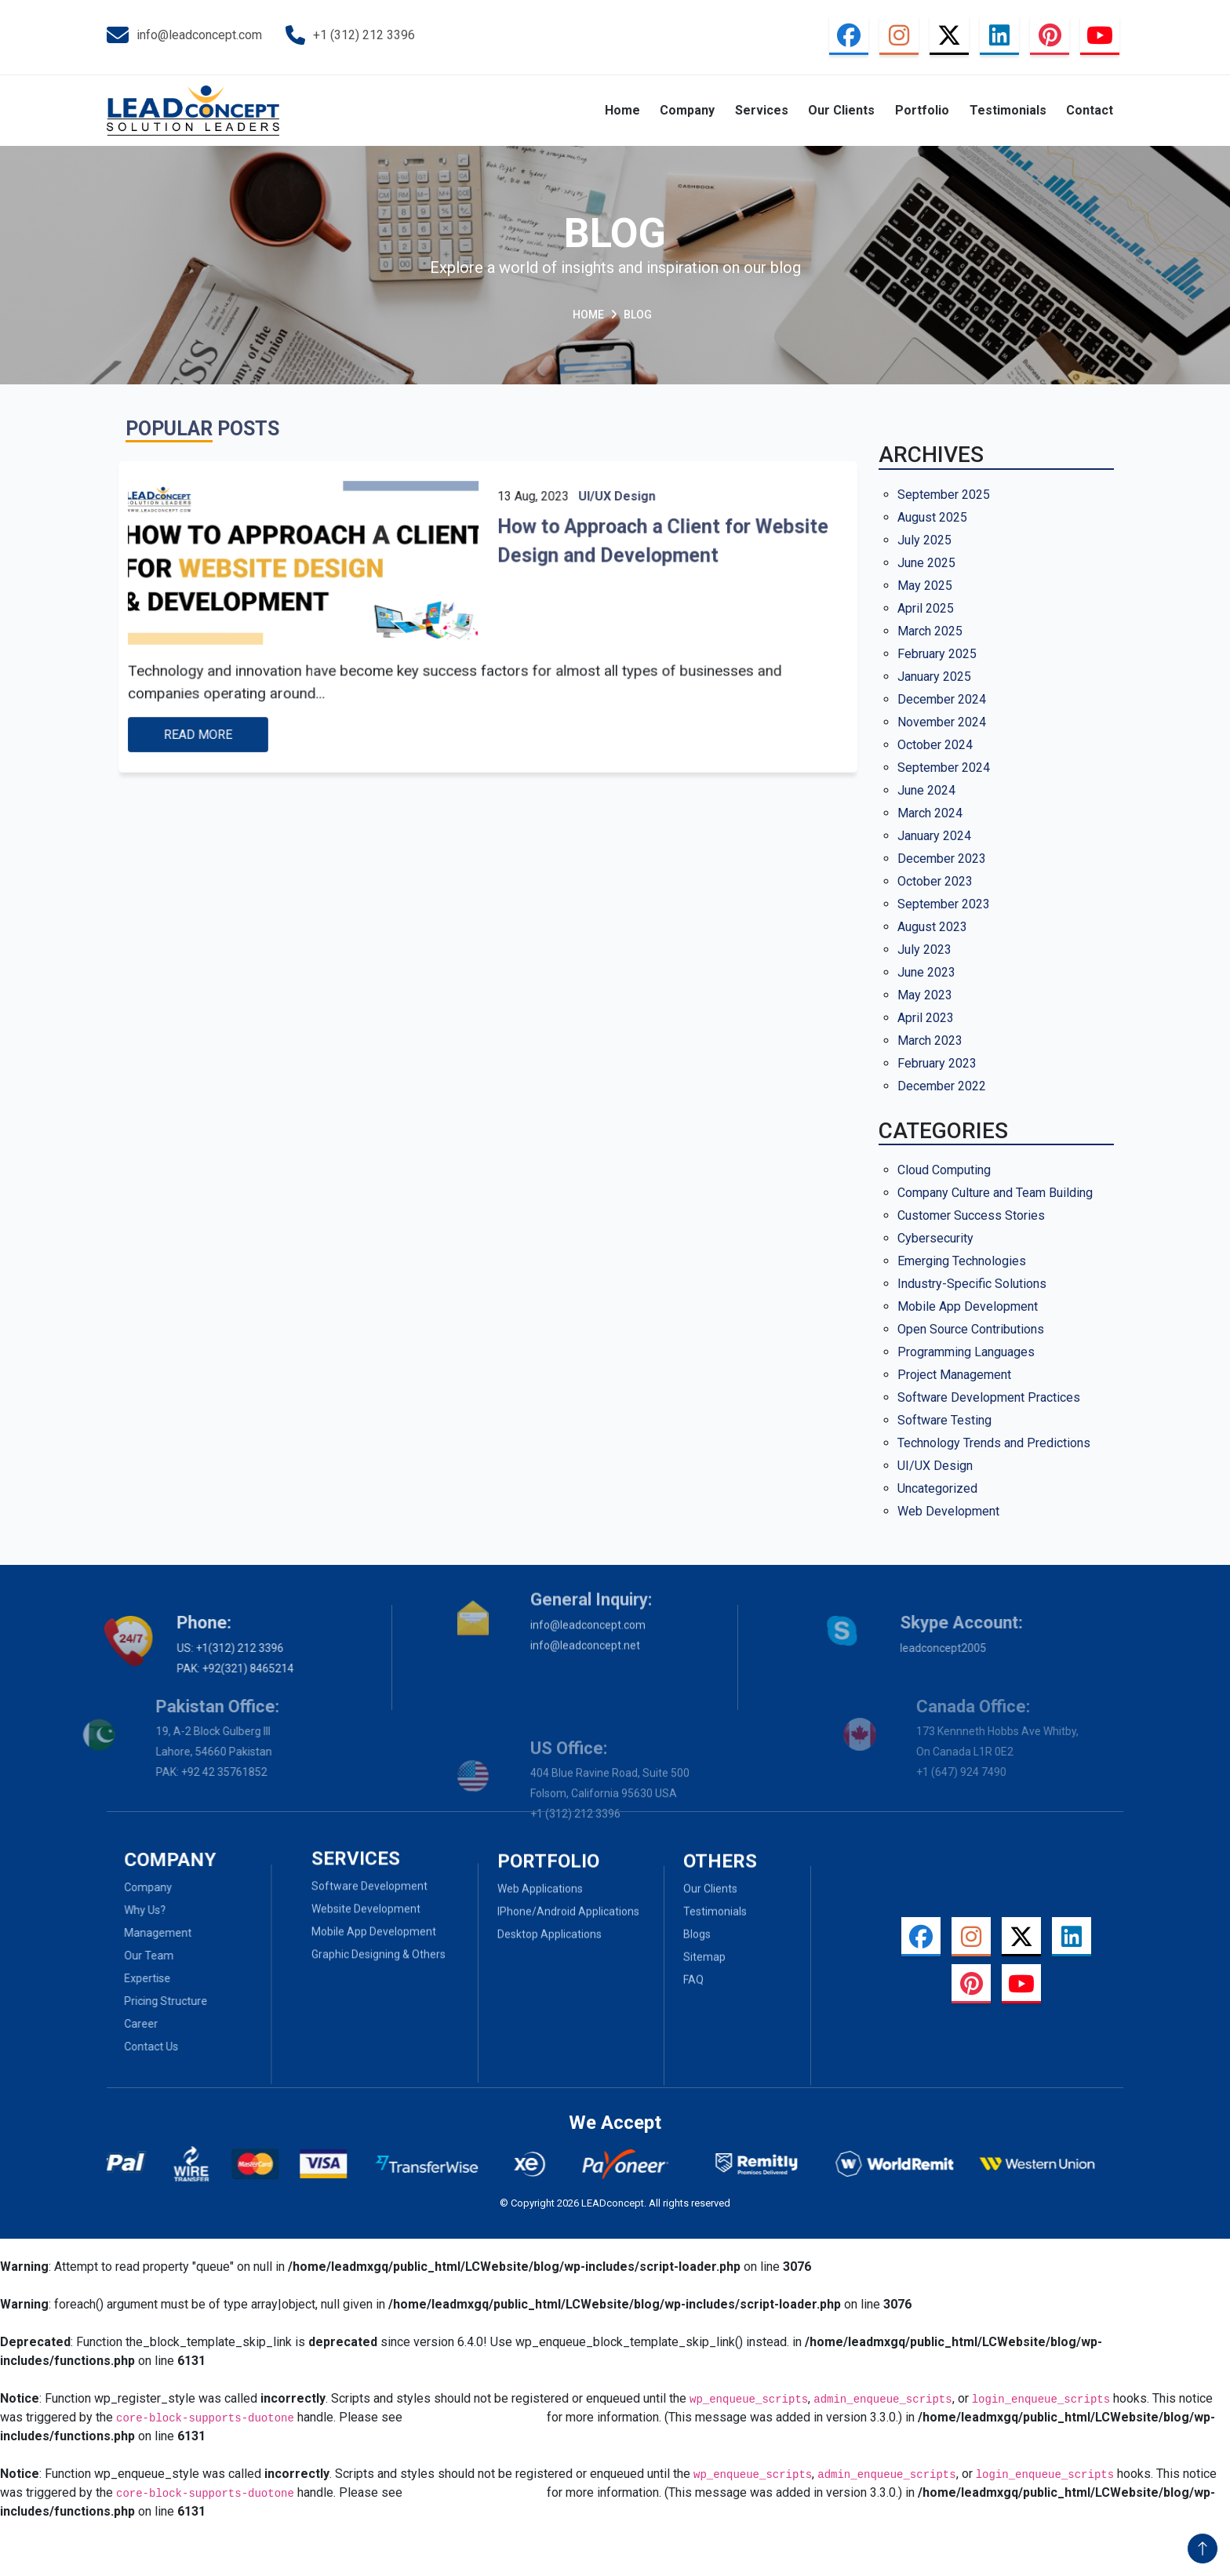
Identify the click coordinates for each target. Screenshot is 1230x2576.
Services (761, 110)
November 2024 (941, 722)
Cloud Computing (944, 1169)
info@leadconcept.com (184, 35)
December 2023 (941, 858)
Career (103, 2024)
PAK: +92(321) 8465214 (191, 1668)
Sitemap (704, 1994)
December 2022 (941, 1086)
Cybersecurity (935, 1238)
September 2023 (943, 904)
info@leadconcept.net (585, 1603)
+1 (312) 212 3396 (350, 35)
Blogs (697, 1972)
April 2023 (925, 1017)
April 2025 (925, 608)
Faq (693, 2017)
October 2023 (935, 881)
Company (687, 110)
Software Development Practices (988, 1397)
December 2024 (941, 699)
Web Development (948, 1511)
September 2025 (943, 494)
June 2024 (926, 790)
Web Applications (540, 1926)
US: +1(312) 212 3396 (186, 1648)
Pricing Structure (127, 2001)
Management (120, 1933)
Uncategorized (937, 1488)
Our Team (111, 1955)
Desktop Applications (549, 1972)
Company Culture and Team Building (995, 1192)
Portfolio (922, 110)
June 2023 (926, 972)
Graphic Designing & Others (378, 1915)
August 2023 (932, 926)
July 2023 (924, 949)
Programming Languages (966, 1351)
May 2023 (924, 995)
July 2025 (924, 540)
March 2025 (930, 631)
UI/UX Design (935, 1465)
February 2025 (937, 653)
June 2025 (926, 562)
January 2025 (934, 676)
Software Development (369, 1847)
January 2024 (934, 835)
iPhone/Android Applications (568, 1949)
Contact (1089, 110)
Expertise (109, 1978)
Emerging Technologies (961, 1260)
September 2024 (943, 767)
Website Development (365, 1870)
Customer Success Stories (971, 1215)
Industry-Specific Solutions (971, 1283)
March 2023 (930, 1040)
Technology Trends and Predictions (993, 1442)
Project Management (954, 1374)
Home (622, 110)
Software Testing (944, 1420)
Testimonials (1008, 110)
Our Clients (841, 110)
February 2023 (937, 1063)
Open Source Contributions (970, 1329)
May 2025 (924, 585)
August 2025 (932, 517)
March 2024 (930, 813)
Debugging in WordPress (475, 2417)
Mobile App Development (967, 1306)
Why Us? (107, 1910)
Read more (254, 711)
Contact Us (113, 2046)
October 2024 (935, 744)
